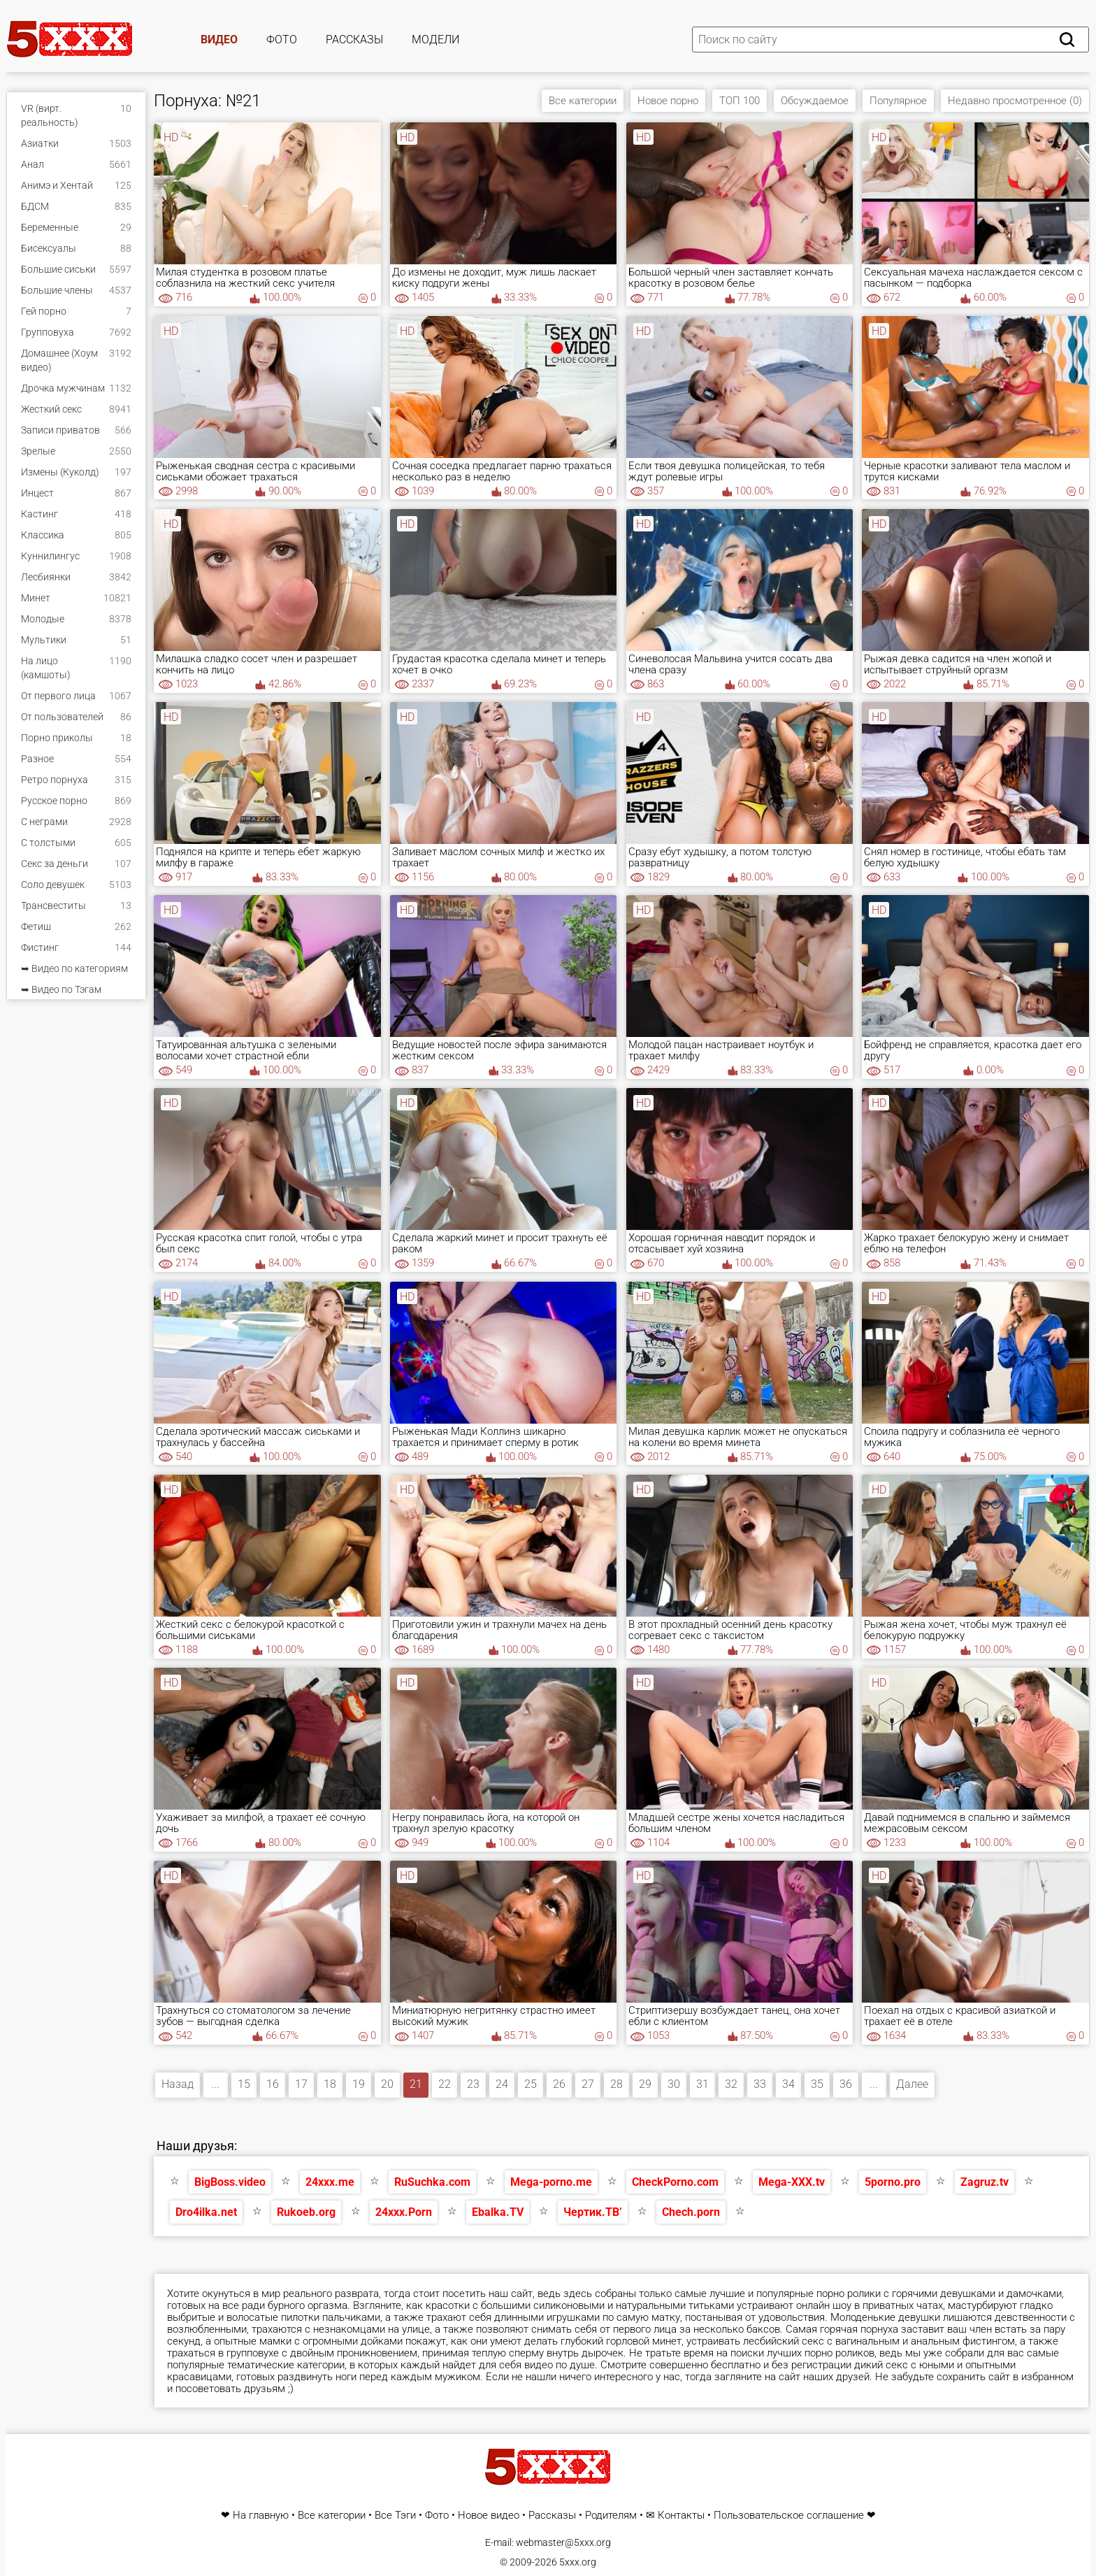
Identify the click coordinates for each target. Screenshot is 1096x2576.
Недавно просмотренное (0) (1015, 100)
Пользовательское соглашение (789, 2515)
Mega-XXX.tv (791, 2182)
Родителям (611, 2515)
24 (502, 2084)
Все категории (582, 100)
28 (616, 2084)
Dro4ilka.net (206, 2212)
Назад (177, 2084)
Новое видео (488, 2515)
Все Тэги (395, 2515)
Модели (435, 39)
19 (358, 2084)
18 (330, 2084)
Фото (281, 39)
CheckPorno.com (675, 2182)
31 (702, 2084)
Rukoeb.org (306, 2212)
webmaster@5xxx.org (563, 2542)
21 (416, 2084)
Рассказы (354, 39)
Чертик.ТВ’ (592, 2212)
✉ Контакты (675, 2515)
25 (530, 2084)
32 (731, 2084)
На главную (261, 2515)
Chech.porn (691, 2212)
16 (272, 2084)
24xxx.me (329, 2182)
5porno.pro (893, 2182)
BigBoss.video (230, 2182)
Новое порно (667, 100)
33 (760, 2084)
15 (244, 2084)
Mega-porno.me (551, 2182)
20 (387, 2084)
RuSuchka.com (432, 2182)
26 (559, 2084)
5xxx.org (577, 2562)
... (215, 2084)
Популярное (898, 100)
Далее (912, 2084)
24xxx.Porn (403, 2212)
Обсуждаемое (815, 100)
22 (444, 2084)
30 (674, 2084)
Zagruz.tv (984, 2182)
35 (817, 2084)
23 (473, 2084)
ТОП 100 (739, 100)
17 (301, 2084)
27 (588, 2084)
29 (645, 2084)
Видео (219, 39)
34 (788, 2084)
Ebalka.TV (498, 2212)
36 (845, 2084)
